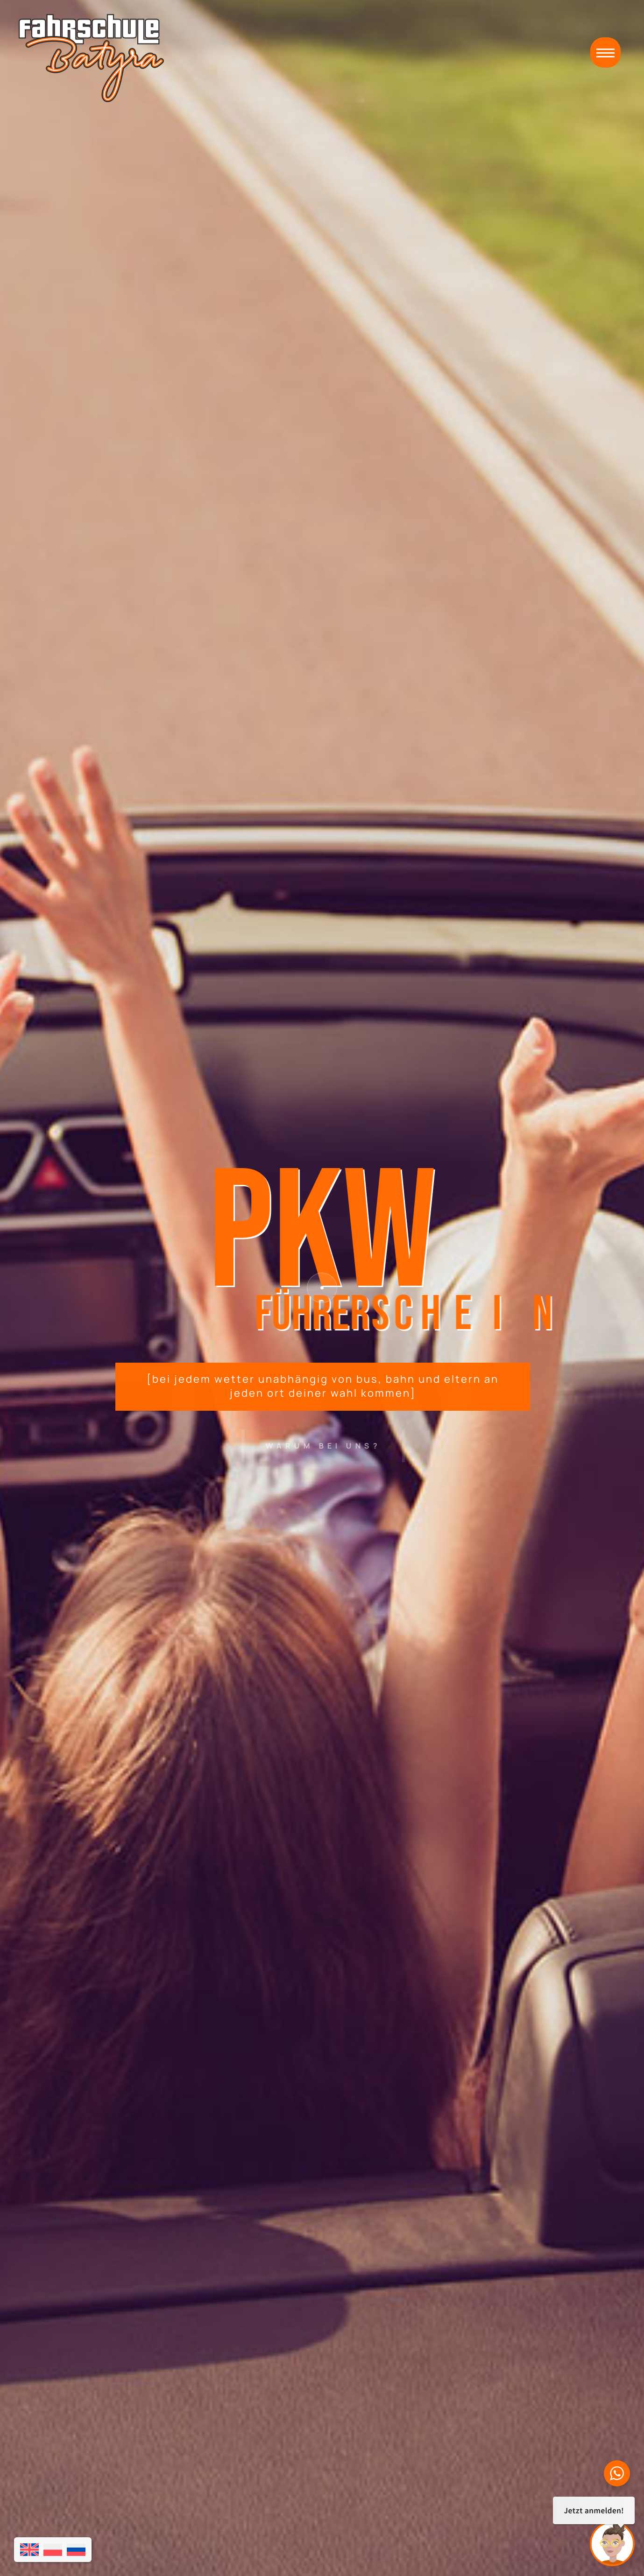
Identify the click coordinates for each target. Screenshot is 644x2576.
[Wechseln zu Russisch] (76, 2549)
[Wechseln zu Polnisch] (52, 2549)
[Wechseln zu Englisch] (29, 2549)
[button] (605, 52)
